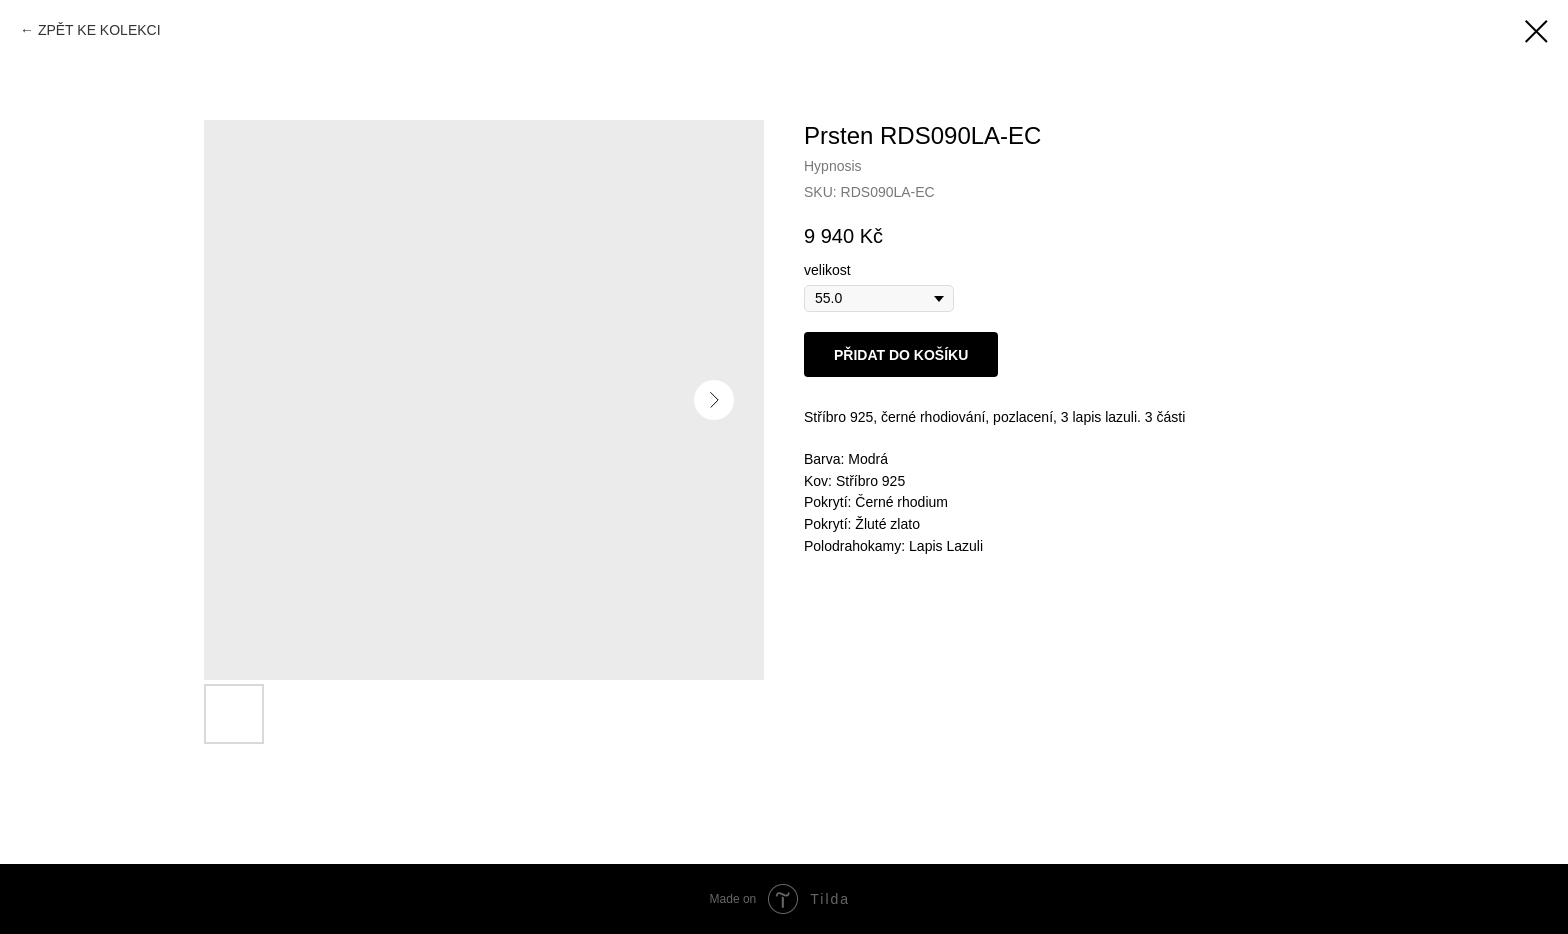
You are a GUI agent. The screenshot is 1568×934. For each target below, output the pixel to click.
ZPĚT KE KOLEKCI (99, 30)
